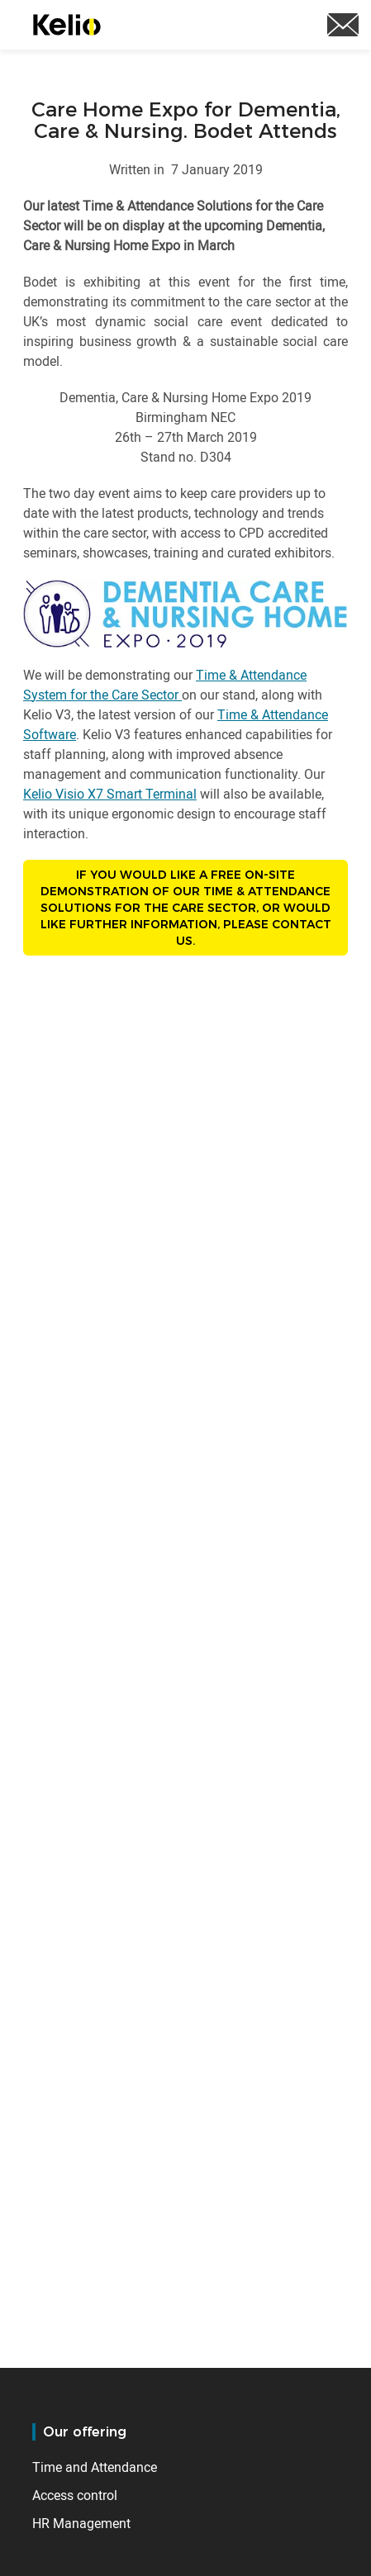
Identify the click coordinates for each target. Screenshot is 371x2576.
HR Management (81, 2523)
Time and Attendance (94, 2467)
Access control (74, 2495)
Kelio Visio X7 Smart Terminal (110, 794)
